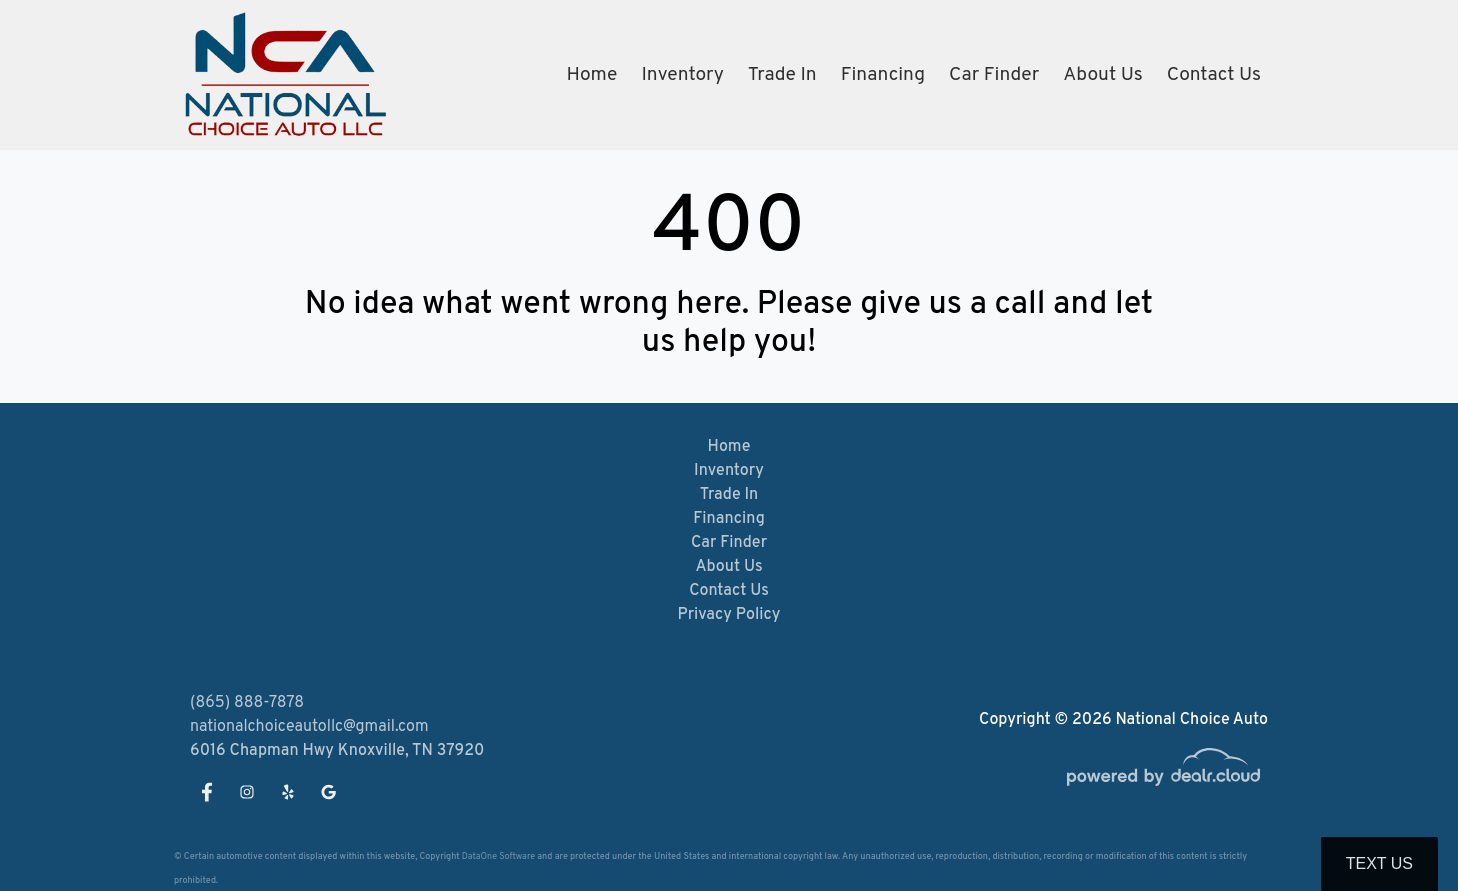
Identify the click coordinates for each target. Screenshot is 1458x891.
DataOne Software (498, 856)
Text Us (1379, 863)
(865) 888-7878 (247, 703)
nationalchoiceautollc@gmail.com (309, 727)
